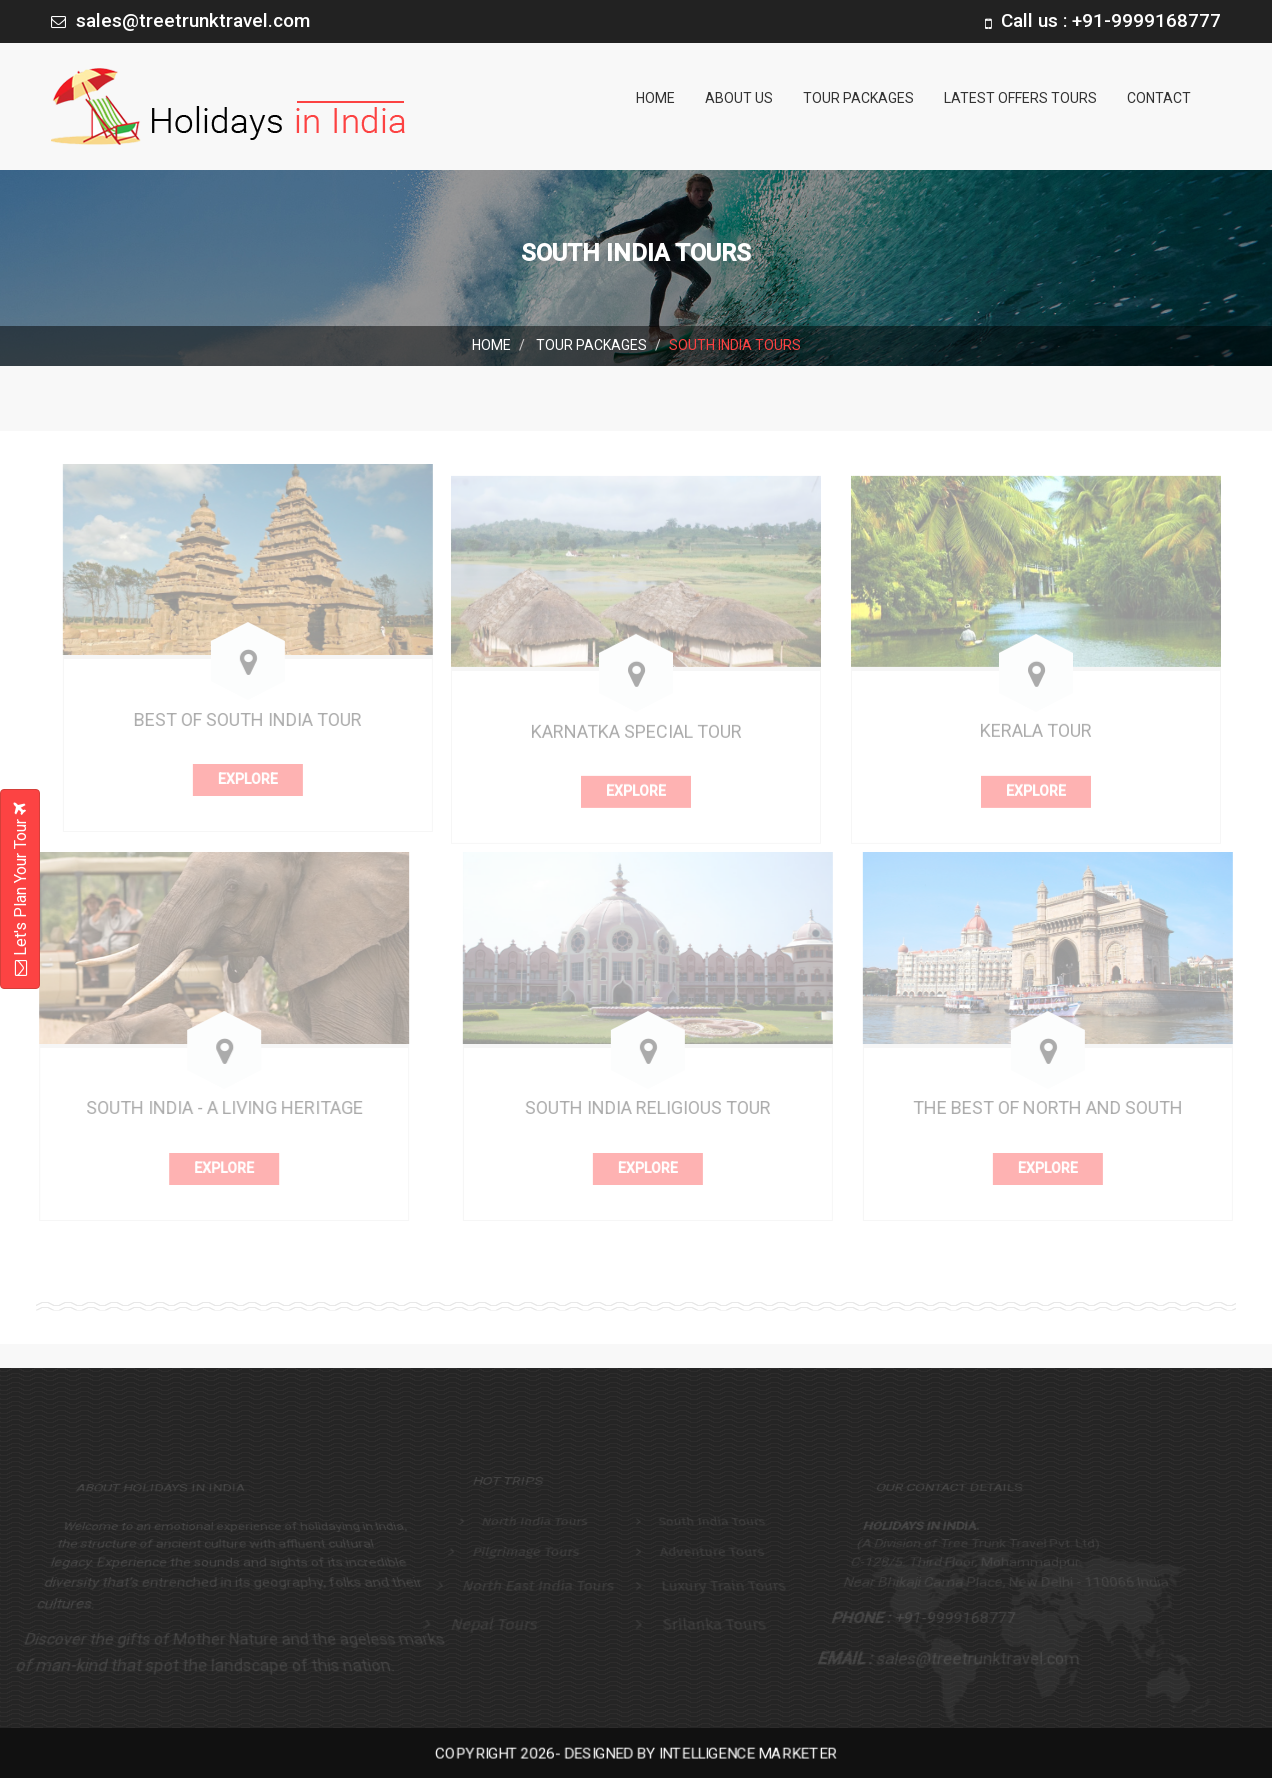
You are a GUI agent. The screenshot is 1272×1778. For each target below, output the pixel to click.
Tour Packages (858, 98)
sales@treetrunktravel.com (193, 20)
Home (655, 98)
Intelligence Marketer (739, 1753)
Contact (1159, 98)
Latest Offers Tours (1020, 98)
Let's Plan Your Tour (20, 889)
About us (739, 98)
